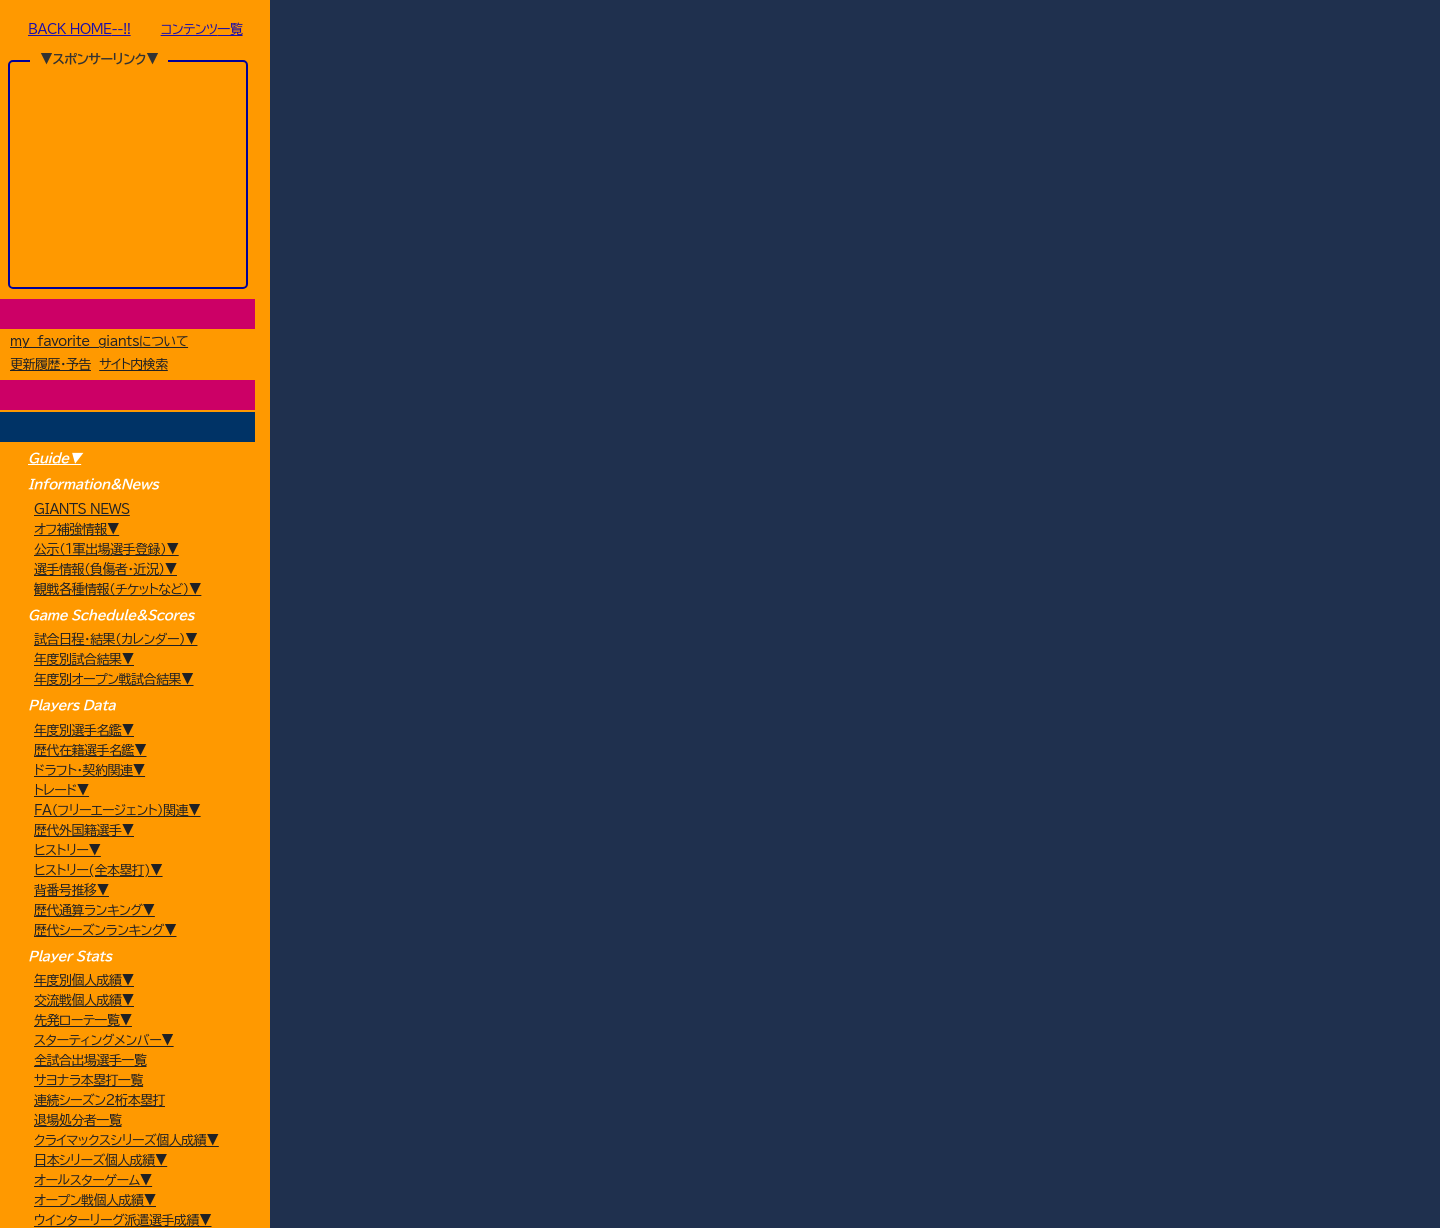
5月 (762, 31)
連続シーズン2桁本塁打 (99, 1102)
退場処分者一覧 (78, 1122)
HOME (309, 31)
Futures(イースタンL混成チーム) (497, 31)
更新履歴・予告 (50, 366)
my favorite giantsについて (99, 343)
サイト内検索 (133, 366)
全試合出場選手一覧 (90, 1062)
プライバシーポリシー (746, 1188)
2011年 (716, 31)
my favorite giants (638, 1188)
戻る (887, 63)
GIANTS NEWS (82, 511)
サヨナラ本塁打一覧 (88, 1082)
